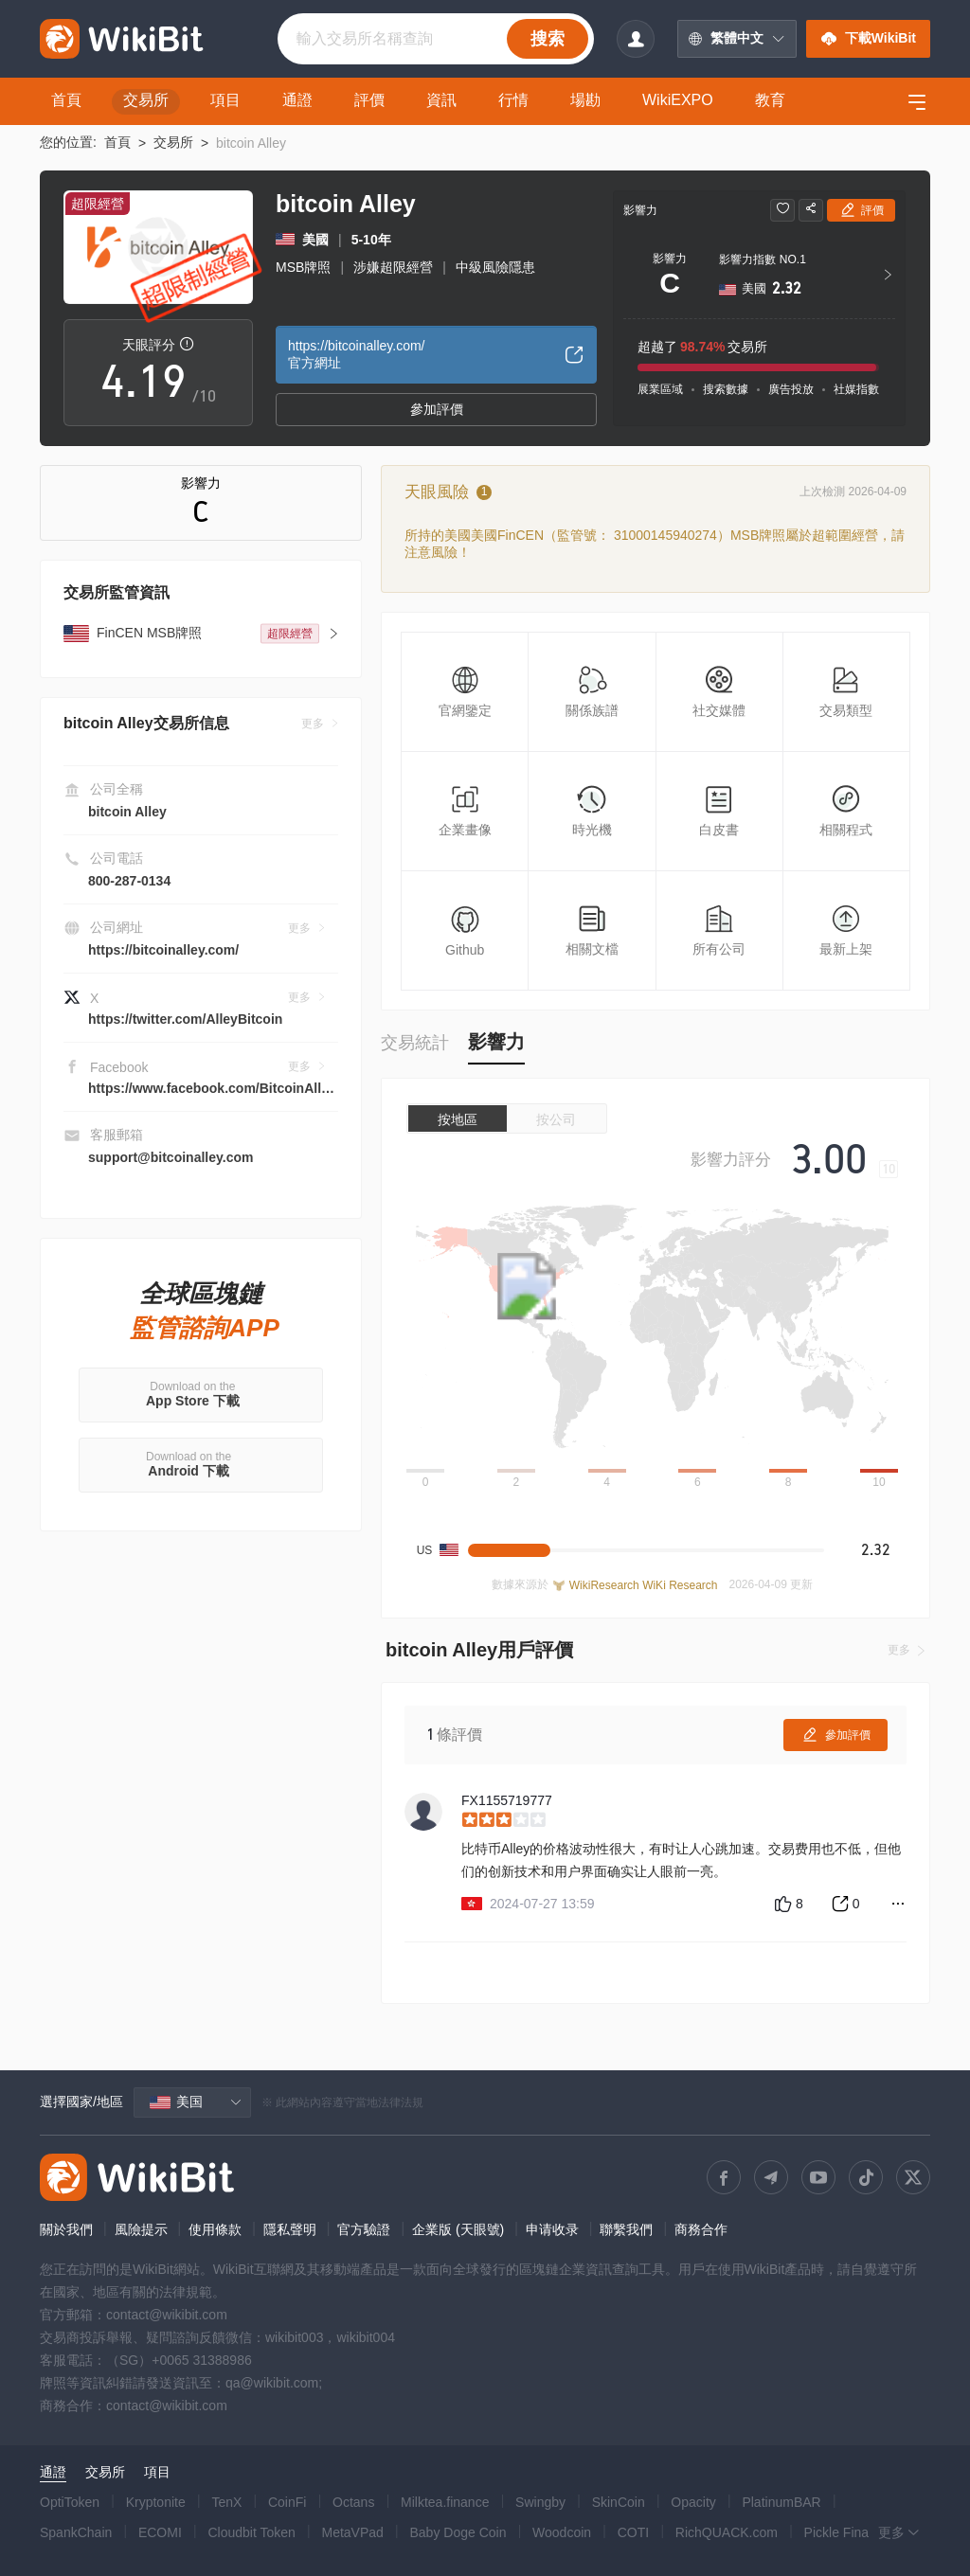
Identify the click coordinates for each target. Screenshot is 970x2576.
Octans (353, 2502)
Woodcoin (561, 2532)
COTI (633, 2532)
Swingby (540, 2502)
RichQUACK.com (726, 2532)
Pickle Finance (847, 2532)
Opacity (693, 2502)
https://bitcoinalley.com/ (163, 949)
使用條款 (215, 2229)
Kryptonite (156, 2502)
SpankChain (76, 2532)
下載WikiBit (868, 38)
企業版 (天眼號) (458, 2229)
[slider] (684, 1820)
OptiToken (69, 2502)
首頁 (117, 142)
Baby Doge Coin (457, 2532)
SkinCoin (618, 2502)
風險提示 (141, 2229)
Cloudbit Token (251, 2532)
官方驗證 (363, 2229)
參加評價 (436, 409)
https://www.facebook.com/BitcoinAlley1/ (217, 1088)
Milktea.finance (445, 2502)
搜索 (547, 38)
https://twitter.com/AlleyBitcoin (185, 1019)
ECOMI (160, 2532)
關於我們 (66, 2229)
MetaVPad (352, 2532)
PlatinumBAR (781, 2502)
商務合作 (701, 2229)
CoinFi (287, 2502)
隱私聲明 (289, 2229)
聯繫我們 (626, 2229)
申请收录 (552, 2229)
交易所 (173, 142)
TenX (226, 2502)
